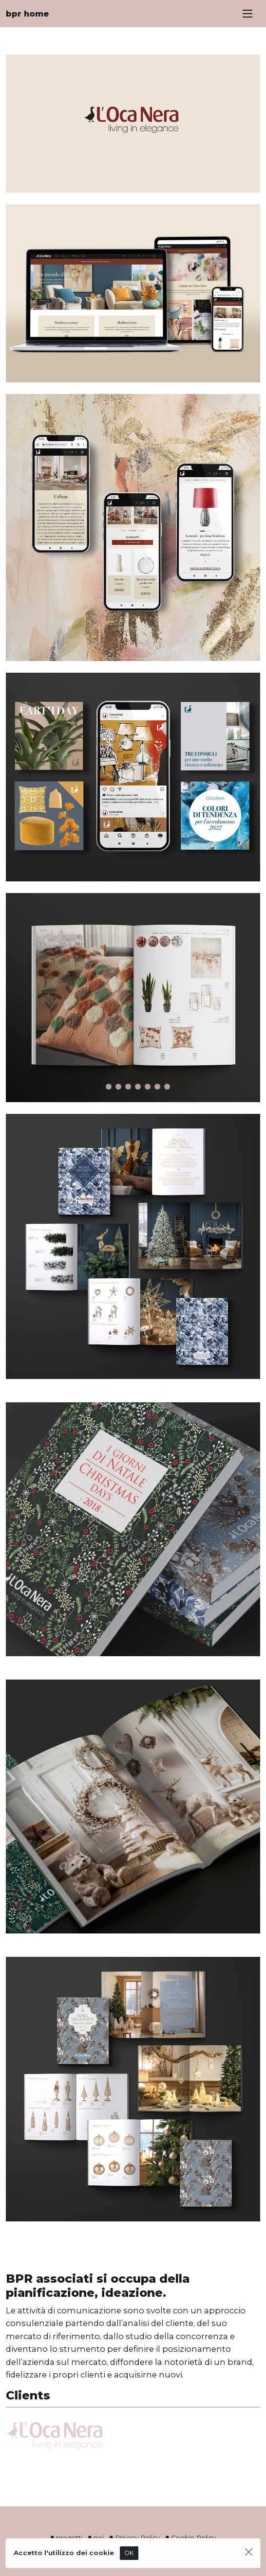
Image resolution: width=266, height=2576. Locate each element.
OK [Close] (129, 2553)
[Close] (248, 2552)
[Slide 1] (99, 1086)
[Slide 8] (167, 1086)
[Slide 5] (138, 1086)
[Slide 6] (148, 1086)
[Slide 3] (118, 1086)
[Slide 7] (157, 1086)
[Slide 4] (128, 1086)
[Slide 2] (109, 1086)
